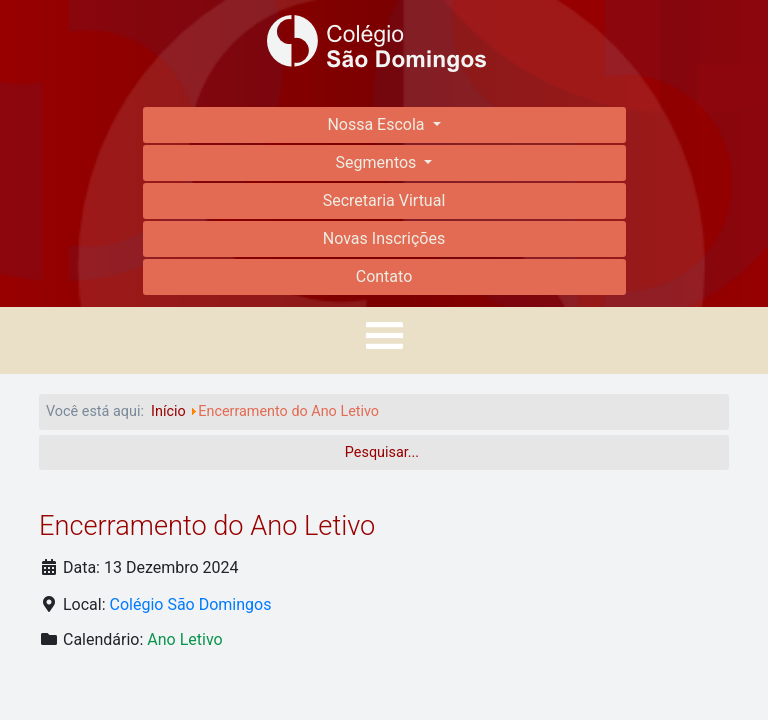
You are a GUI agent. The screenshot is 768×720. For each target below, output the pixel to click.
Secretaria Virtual (384, 200)
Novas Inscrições (384, 238)
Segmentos (378, 162)
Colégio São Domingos (191, 604)
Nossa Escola (377, 124)
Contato (384, 276)
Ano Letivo (184, 639)
